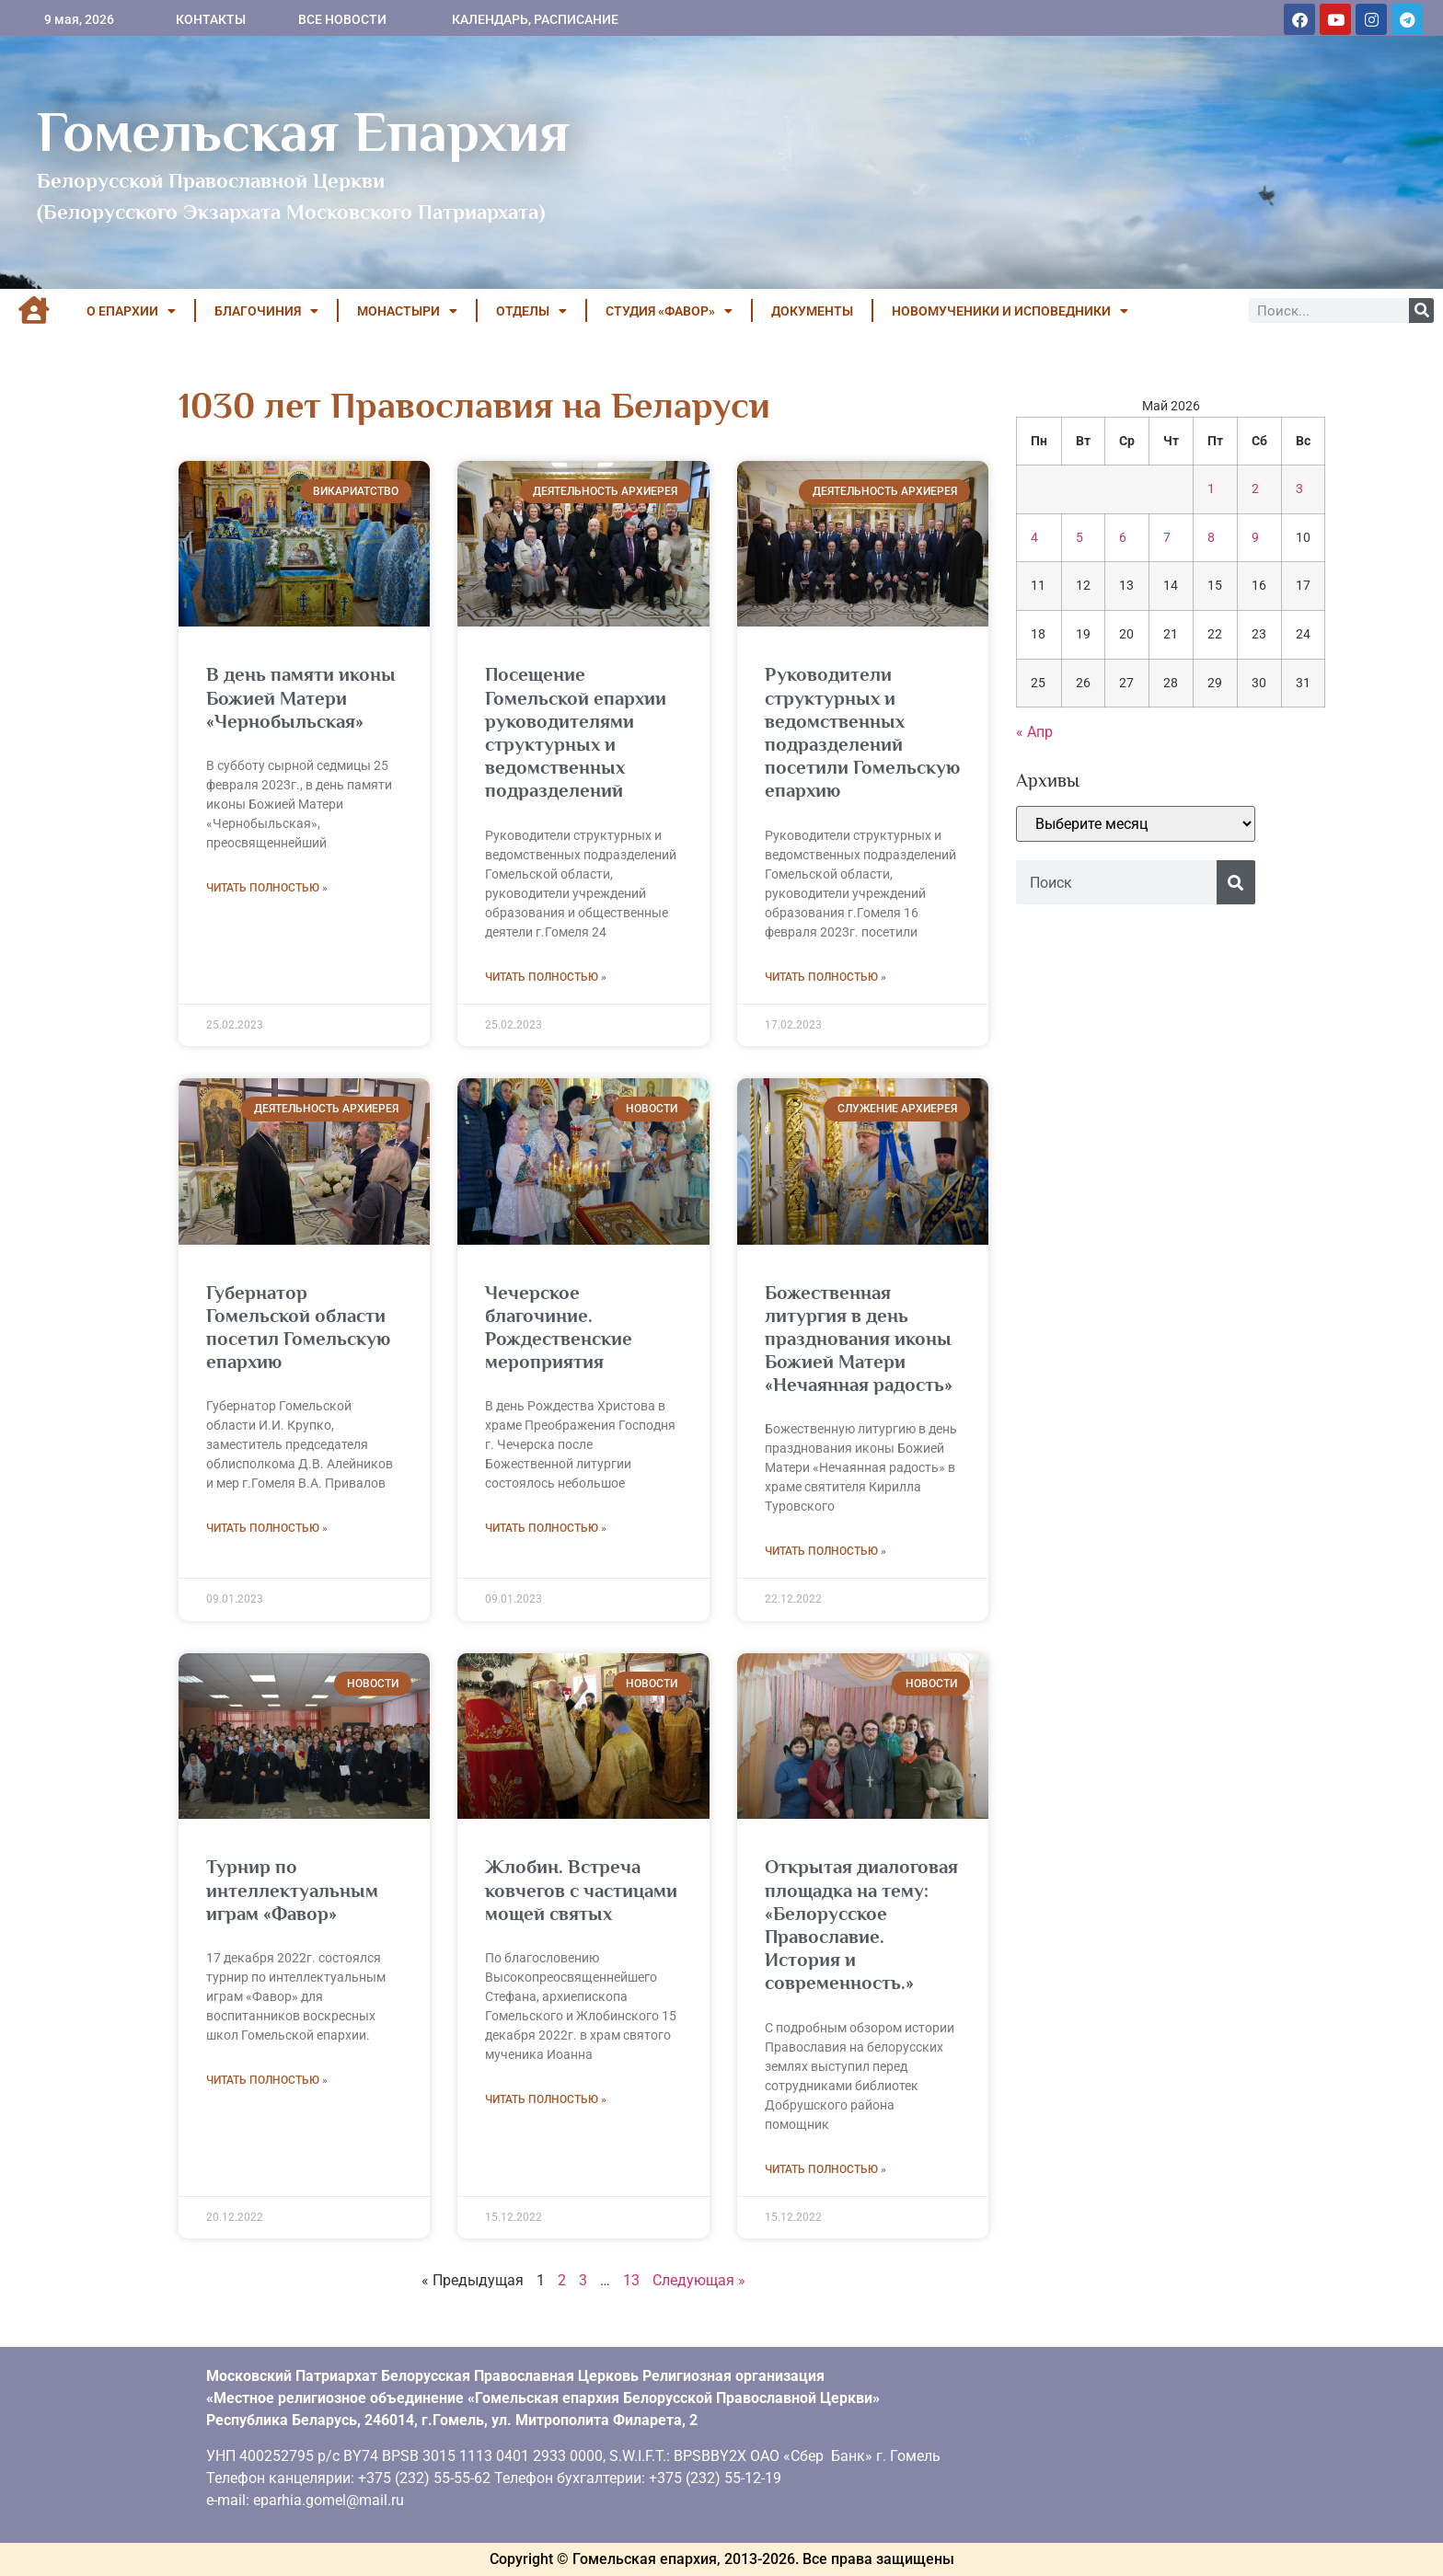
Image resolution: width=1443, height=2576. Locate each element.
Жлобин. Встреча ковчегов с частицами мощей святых (581, 1890)
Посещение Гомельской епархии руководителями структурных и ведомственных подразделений (575, 732)
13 (631, 2280)
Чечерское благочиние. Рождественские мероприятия (558, 1328)
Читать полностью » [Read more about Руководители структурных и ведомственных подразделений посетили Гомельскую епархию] (825, 977)
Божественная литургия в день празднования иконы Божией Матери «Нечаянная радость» (858, 1339)
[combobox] (1116, 882)
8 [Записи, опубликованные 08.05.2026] (1211, 538)
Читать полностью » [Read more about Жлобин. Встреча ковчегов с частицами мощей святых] (545, 2099)
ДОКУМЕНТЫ (812, 311)
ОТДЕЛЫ (531, 311)
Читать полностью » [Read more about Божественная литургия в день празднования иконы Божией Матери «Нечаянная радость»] (825, 1551)
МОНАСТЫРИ (407, 311)
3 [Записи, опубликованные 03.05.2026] (1299, 489)
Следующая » (698, 2280)
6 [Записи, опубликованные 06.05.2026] (1122, 538)
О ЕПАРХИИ (131, 311)
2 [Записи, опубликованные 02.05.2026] (1255, 489)
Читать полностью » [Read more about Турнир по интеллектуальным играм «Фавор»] (267, 2080)
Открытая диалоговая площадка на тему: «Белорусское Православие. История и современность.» (861, 1925)
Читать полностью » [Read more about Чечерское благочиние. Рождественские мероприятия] (545, 1528)
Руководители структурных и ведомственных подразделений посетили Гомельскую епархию (862, 732)
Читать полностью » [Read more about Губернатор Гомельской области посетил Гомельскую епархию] (267, 1528)
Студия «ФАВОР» (669, 311)
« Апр (1034, 732)
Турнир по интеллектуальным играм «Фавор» (292, 1890)
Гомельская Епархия (303, 131)
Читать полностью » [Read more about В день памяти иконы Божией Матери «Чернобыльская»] (267, 887)
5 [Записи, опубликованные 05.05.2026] (1079, 538)
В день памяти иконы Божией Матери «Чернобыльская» (301, 697)
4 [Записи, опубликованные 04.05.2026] (1034, 538)
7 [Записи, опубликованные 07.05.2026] (1167, 538)
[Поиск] (1421, 310)
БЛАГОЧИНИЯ (266, 311)
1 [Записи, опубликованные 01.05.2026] (1211, 489)
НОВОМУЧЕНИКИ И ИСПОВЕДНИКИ (1010, 311)
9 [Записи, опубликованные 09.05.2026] (1255, 538)
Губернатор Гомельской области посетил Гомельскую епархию (298, 1328)
